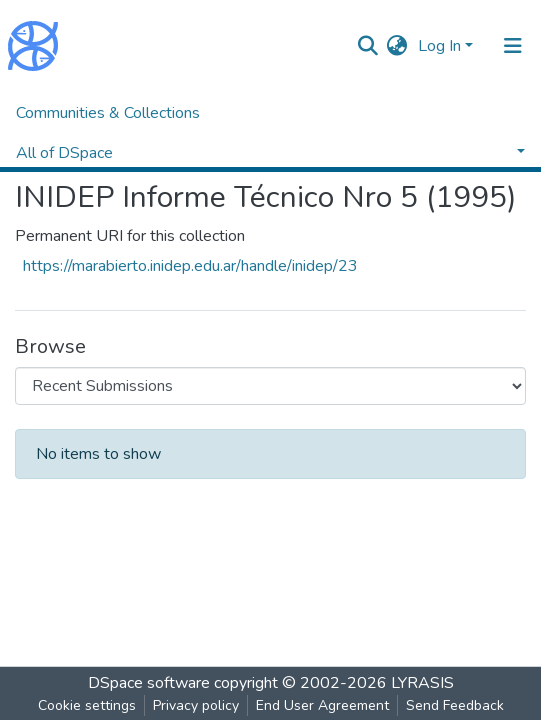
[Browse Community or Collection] (270, 386)
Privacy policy (196, 705)
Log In (439, 46)
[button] (397, 46)
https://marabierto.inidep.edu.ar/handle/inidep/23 (190, 266)
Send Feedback (455, 705)
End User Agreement (322, 705)
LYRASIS (422, 683)
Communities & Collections (108, 113)
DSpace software (149, 683)
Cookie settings (87, 705)
